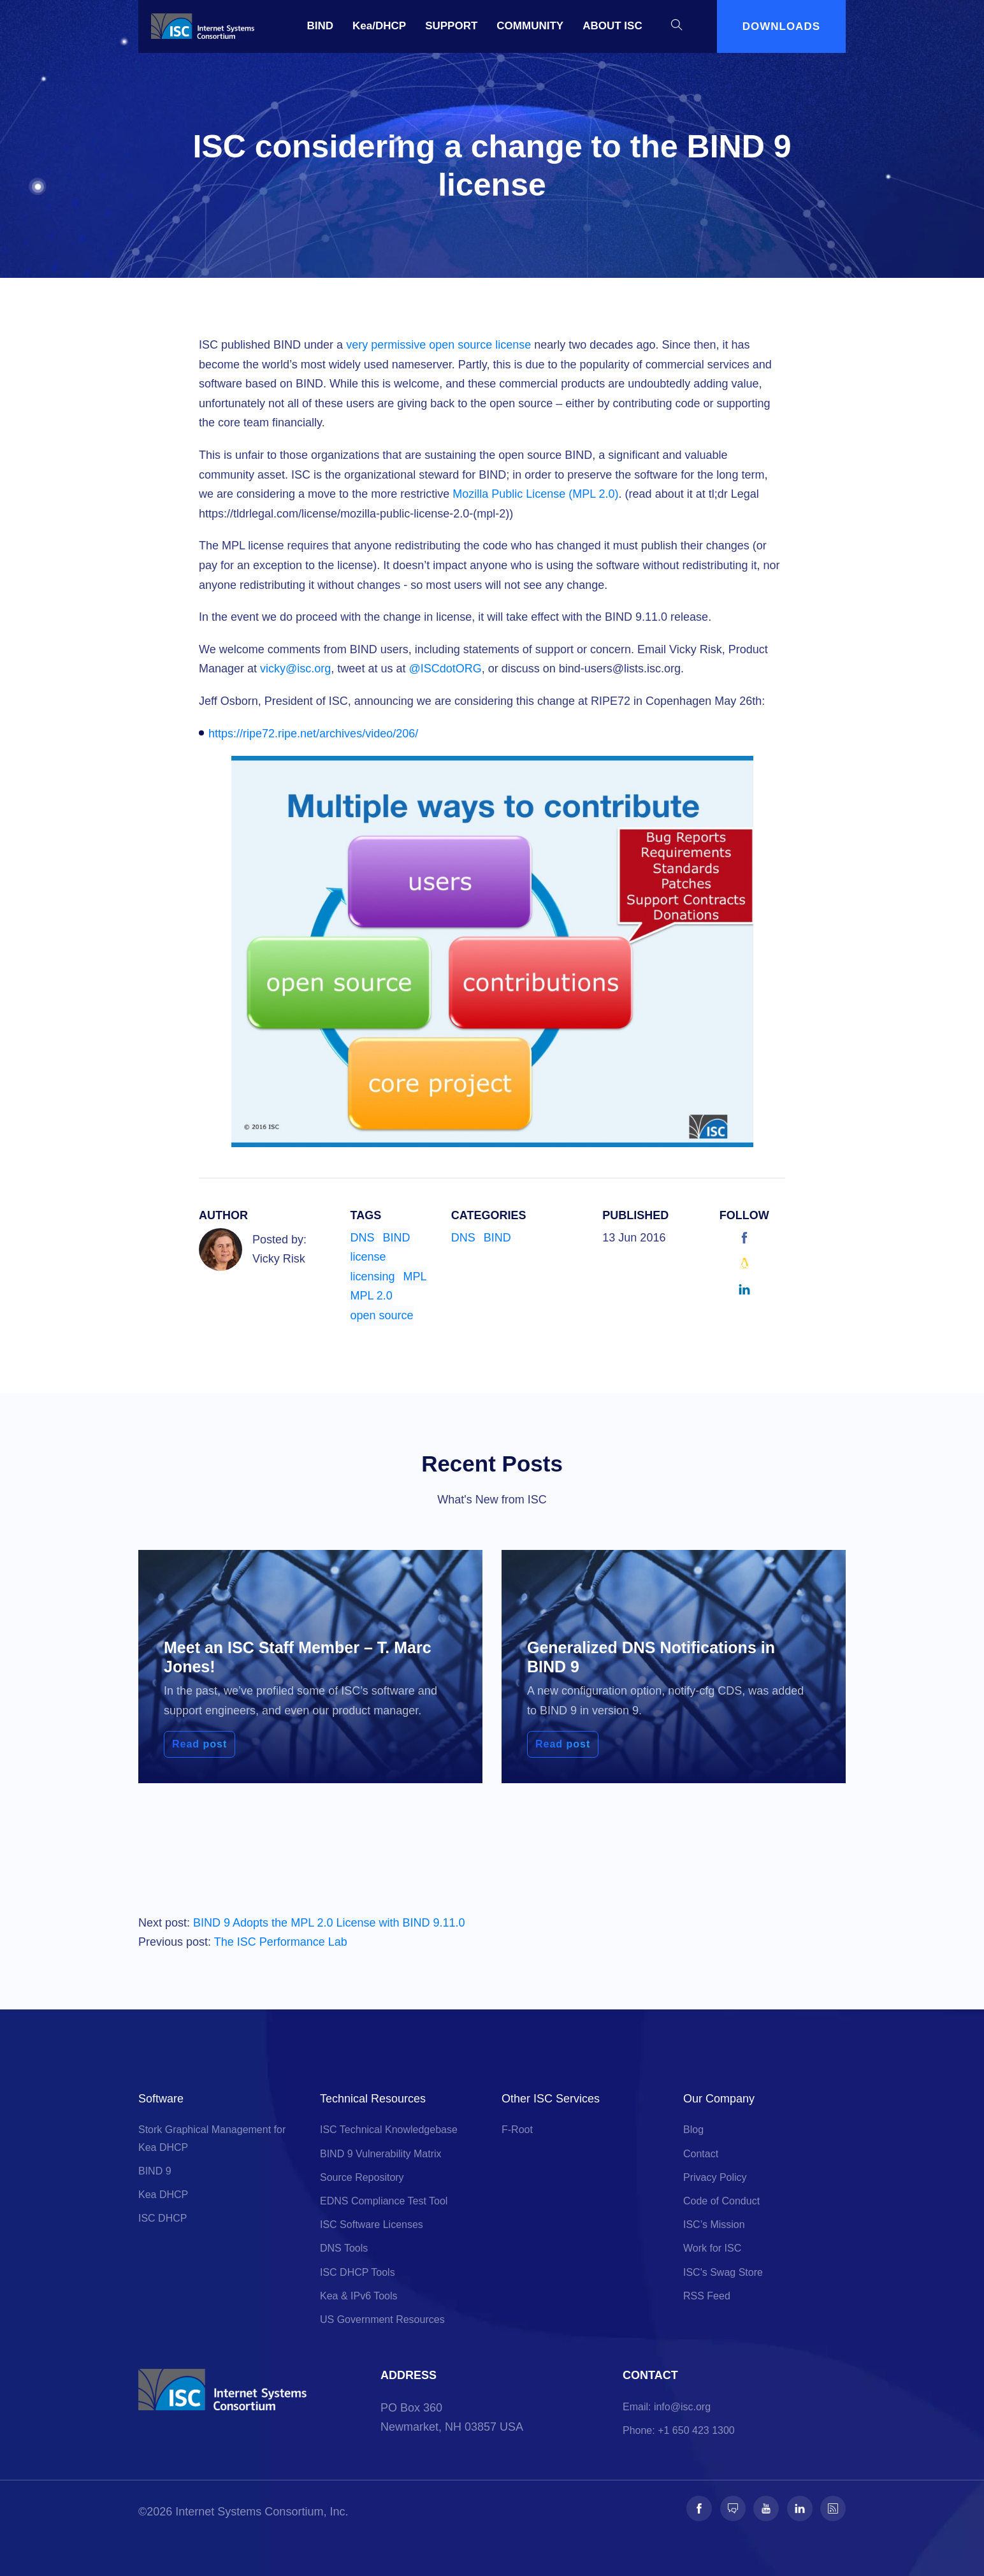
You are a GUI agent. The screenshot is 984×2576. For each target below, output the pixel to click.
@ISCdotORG (445, 668)
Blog (693, 2129)
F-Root (517, 2129)
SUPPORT (451, 26)
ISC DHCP (162, 2218)
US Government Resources (382, 2319)
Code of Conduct (721, 2201)
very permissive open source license (438, 344)
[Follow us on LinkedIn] (800, 2508)
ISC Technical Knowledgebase (389, 2129)
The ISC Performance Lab (280, 1942)
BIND (320, 26)
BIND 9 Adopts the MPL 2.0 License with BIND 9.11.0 (329, 1922)
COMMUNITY (529, 26)
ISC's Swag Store (723, 2272)
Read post (199, 1744)
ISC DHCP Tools (357, 2272)
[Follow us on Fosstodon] (733, 2508)
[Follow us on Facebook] (699, 2508)
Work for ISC (712, 2248)
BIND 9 (154, 2171)
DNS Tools (344, 2248)
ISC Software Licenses (371, 2224)
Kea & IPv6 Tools (359, 2295)
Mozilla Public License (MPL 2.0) (535, 494)
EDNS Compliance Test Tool (383, 2201)
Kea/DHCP (379, 26)
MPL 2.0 (372, 1295)
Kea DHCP (163, 2194)
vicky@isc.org (295, 668)
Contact (700, 2153)
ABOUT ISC (612, 26)
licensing (373, 1276)
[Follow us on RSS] (833, 2508)
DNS (363, 1237)
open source (382, 1315)
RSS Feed (706, 2295)
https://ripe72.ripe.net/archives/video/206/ (313, 733)
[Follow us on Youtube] (766, 2508)
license (368, 1256)
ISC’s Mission (714, 2224)
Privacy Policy (715, 2177)
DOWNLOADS (781, 26)
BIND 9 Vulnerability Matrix (381, 2153)
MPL (415, 1276)
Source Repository (362, 2177)
